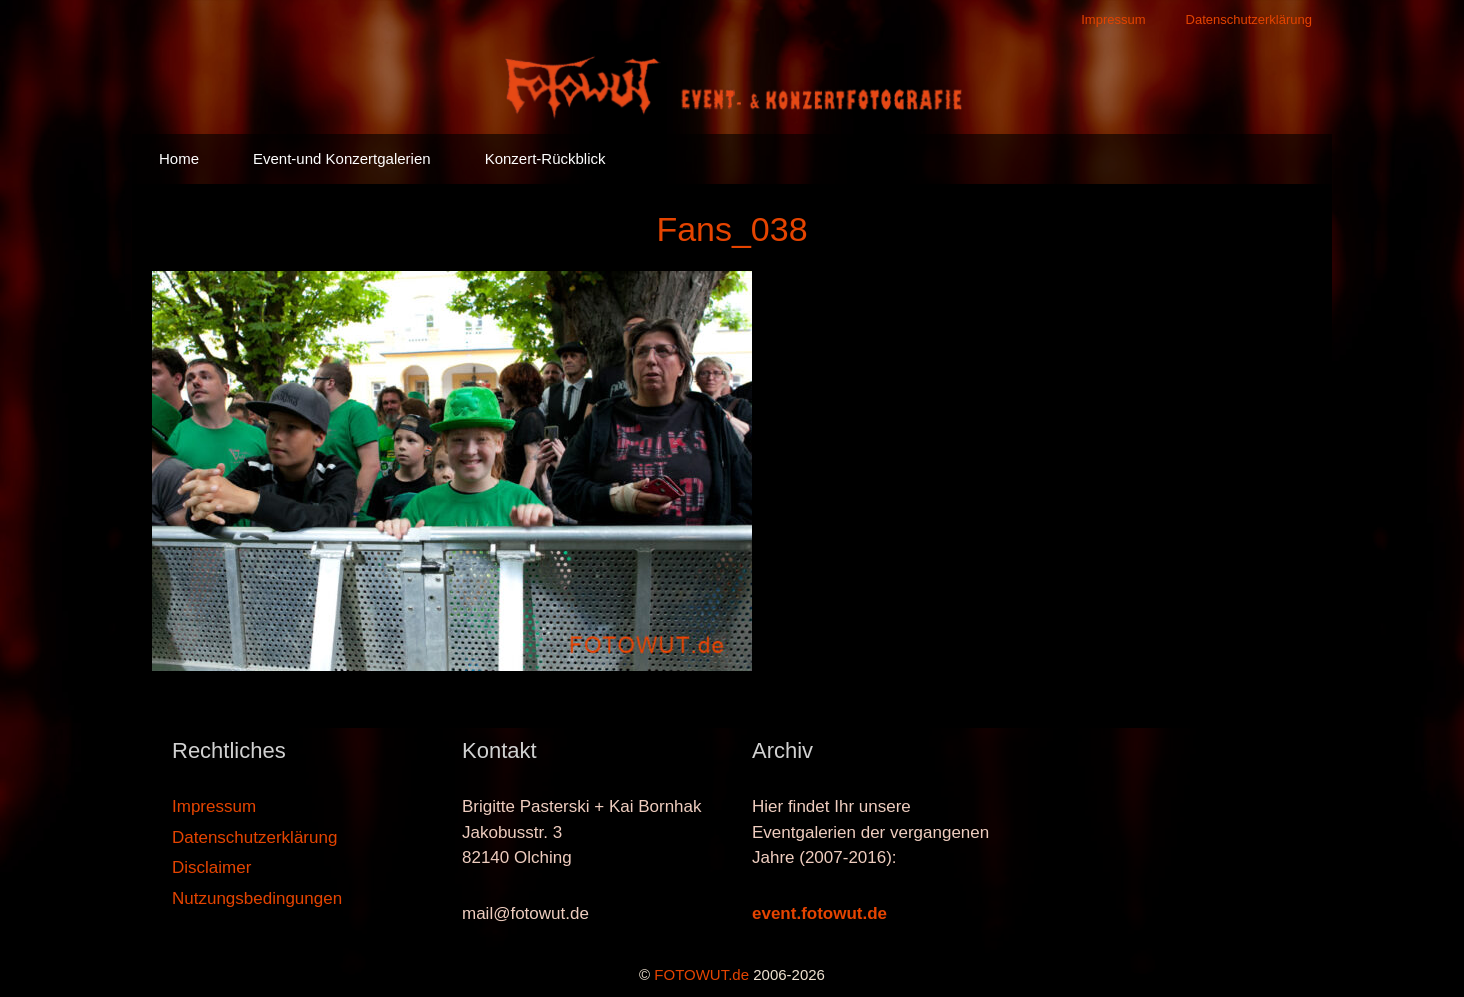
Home (179, 158)
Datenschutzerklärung (1249, 19)
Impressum (1113, 19)
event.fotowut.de (819, 913)
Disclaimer (211, 867)
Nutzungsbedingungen (257, 898)
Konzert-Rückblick (545, 158)
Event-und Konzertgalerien (342, 158)
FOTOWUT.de (701, 974)
